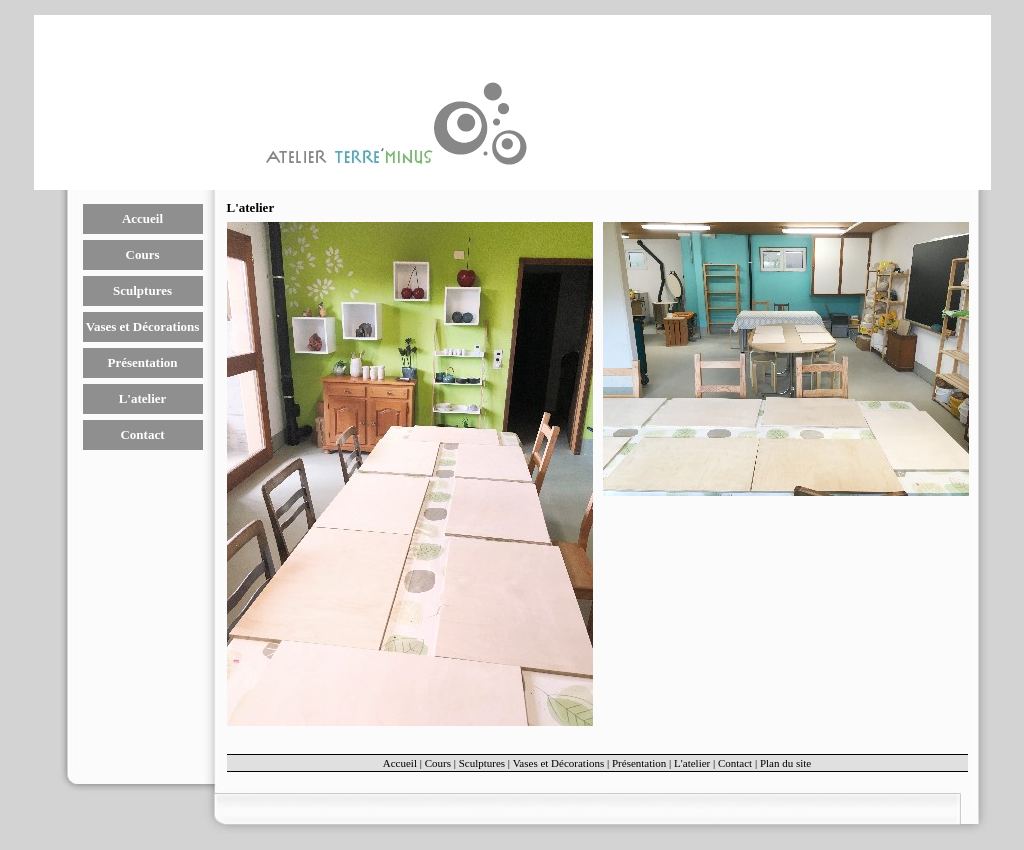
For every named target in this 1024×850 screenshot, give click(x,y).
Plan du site (785, 763)
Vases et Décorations (143, 326)
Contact (142, 434)
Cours (143, 254)
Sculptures (142, 290)
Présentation (142, 362)
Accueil (142, 218)
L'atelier (143, 398)
